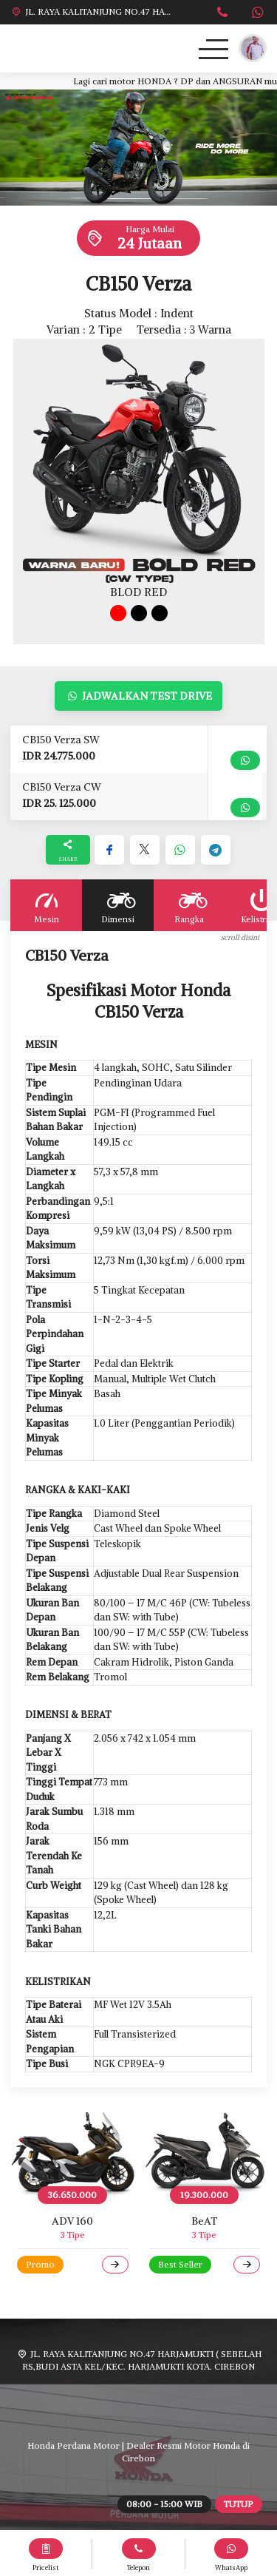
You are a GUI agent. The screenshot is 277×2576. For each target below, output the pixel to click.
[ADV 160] (72, 2153)
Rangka (189, 905)
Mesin (46, 905)
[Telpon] (222, 13)
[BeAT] (205, 2153)
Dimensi (118, 905)
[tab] (118, 613)
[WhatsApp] (257, 13)
